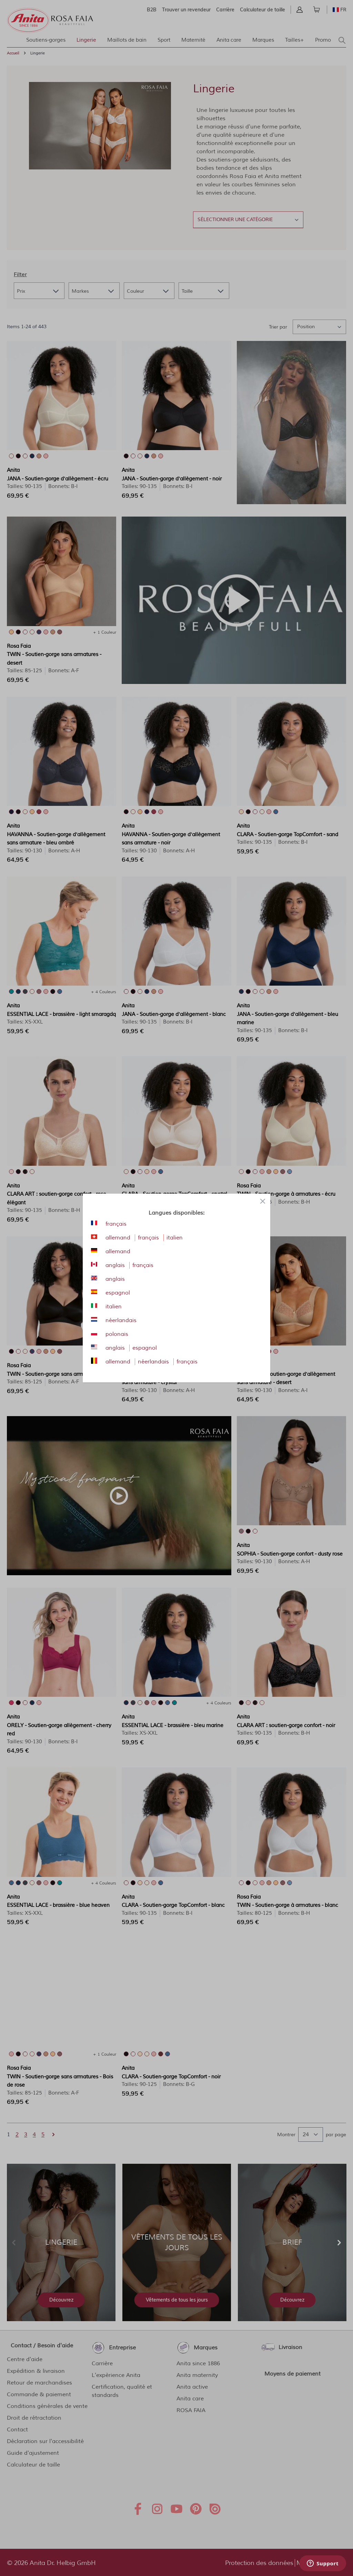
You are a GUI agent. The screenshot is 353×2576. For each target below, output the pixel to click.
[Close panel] (262, 1201)
